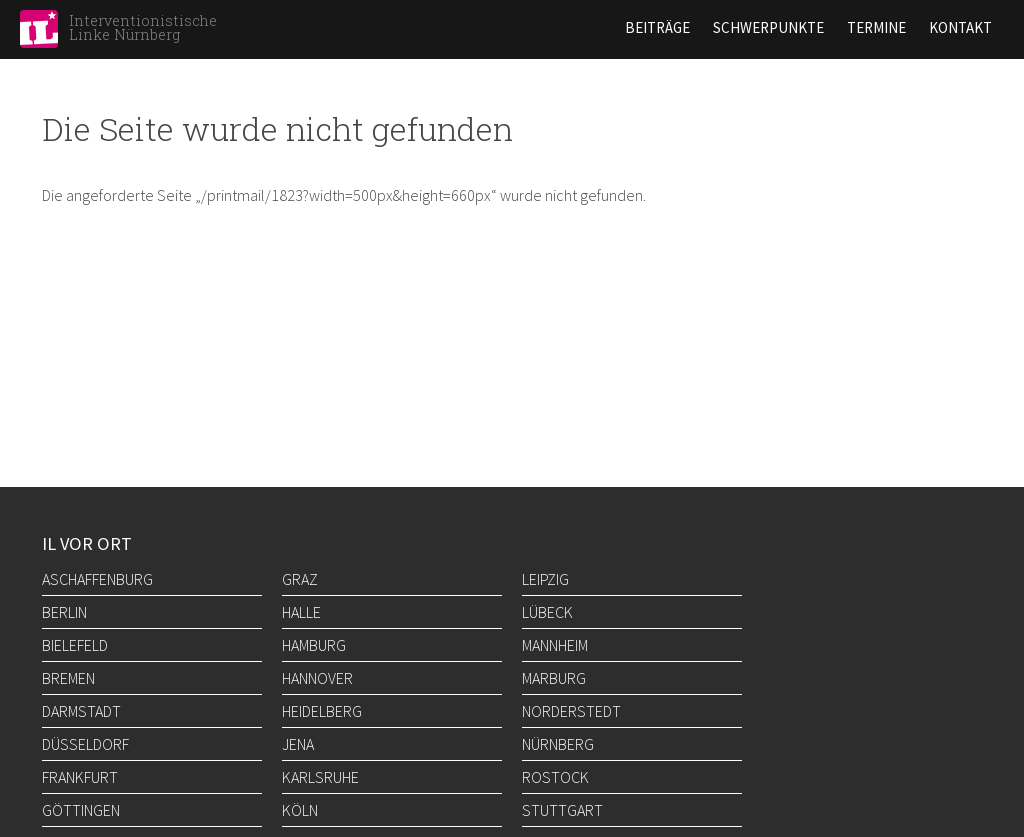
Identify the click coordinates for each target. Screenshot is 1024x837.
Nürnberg (558, 744)
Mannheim (555, 645)
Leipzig (545, 579)
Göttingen (81, 810)
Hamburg (314, 645)
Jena (298, 744)
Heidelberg (322, 711)
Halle (301, 612)
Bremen (68, 678)
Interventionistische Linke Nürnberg (143, 27)
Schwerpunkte (768, 27)
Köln (300, 810)
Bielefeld (75, 645)
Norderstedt (571, 711)
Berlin (64, 612)
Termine (876, 27)
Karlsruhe (320, 777)
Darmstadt (81, 711)
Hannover (317, 678)
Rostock (555, 777)
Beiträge (657, 27)
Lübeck (547, 612)
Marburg (554, 678)
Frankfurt (80, 777)
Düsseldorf (85, 744)
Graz (300, 579)
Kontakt (960, 27)
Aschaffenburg (97, 579)
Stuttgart (562, 810)
